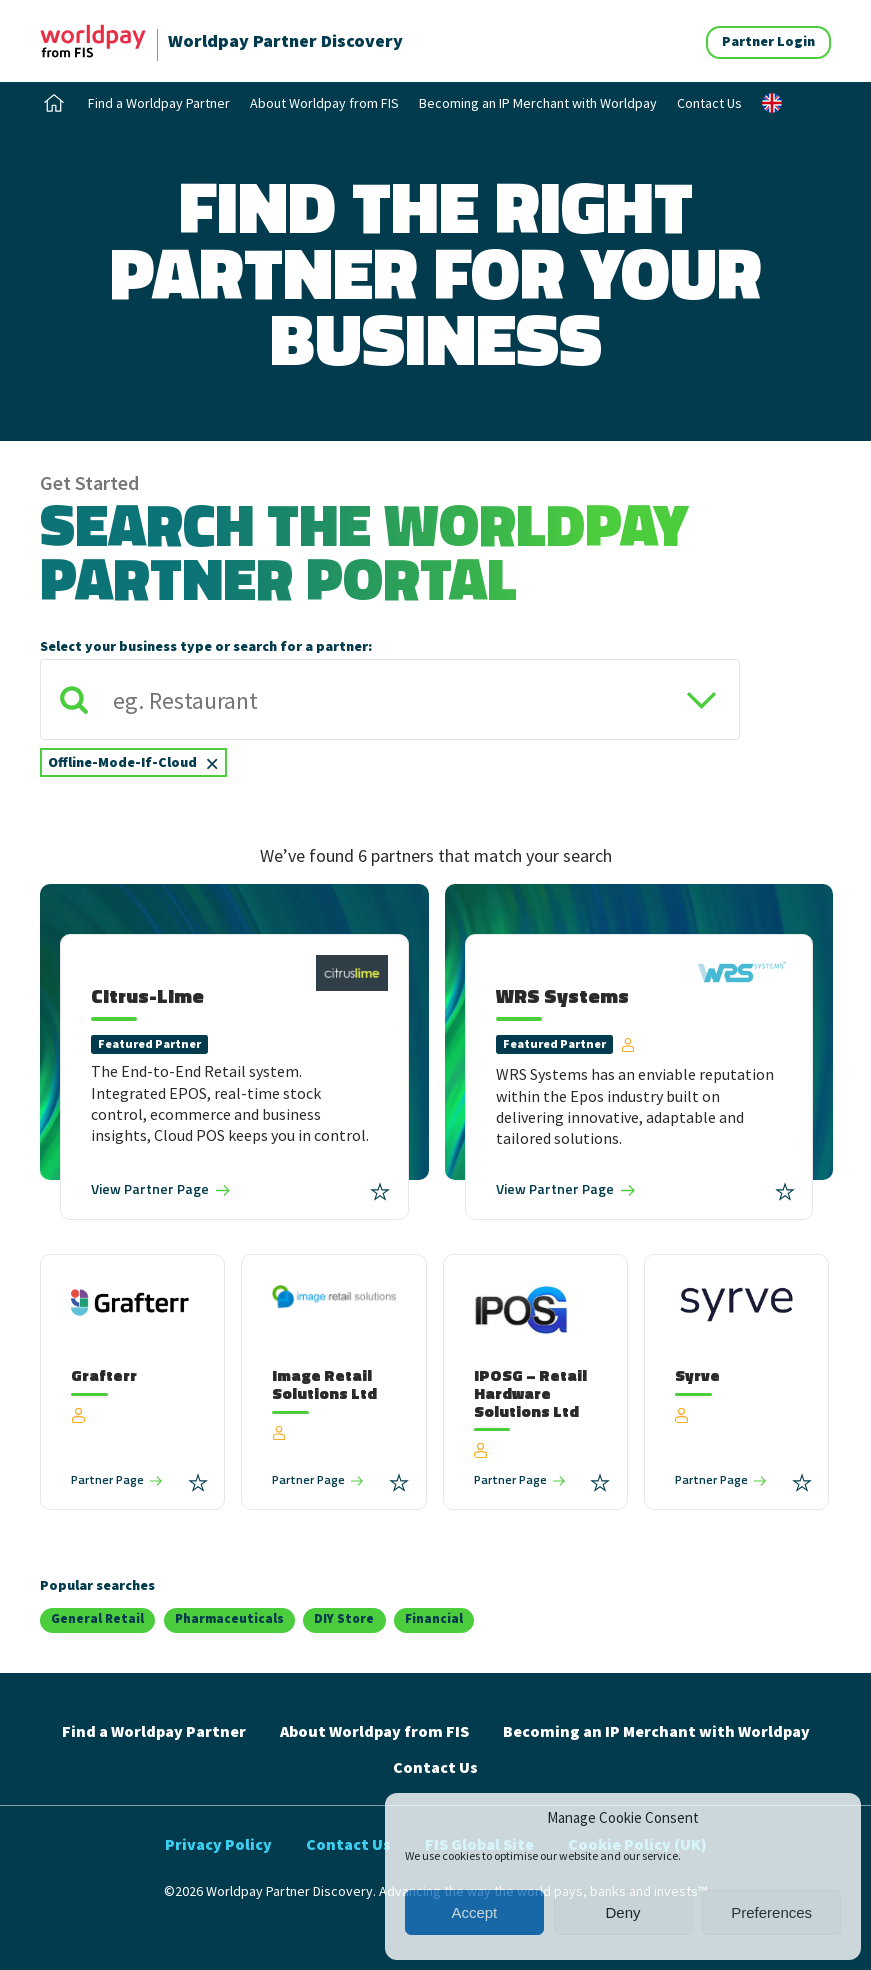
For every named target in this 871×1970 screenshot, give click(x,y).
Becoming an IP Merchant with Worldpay (538, 103)
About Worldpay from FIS (324, 103)
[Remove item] (212, 762)
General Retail (97, 1618)
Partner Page (150, 1188)
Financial (434, 1618)
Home (54, 103)
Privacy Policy (218, 1844)
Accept (474, 1912)
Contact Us (709, 103)
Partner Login (768, 41)
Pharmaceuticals (229, 1618)
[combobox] (390, 726)
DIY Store (344, 1618)
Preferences (771, 1912)
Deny (622, 1912)
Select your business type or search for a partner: (206, 646)
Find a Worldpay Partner (159, 103)
